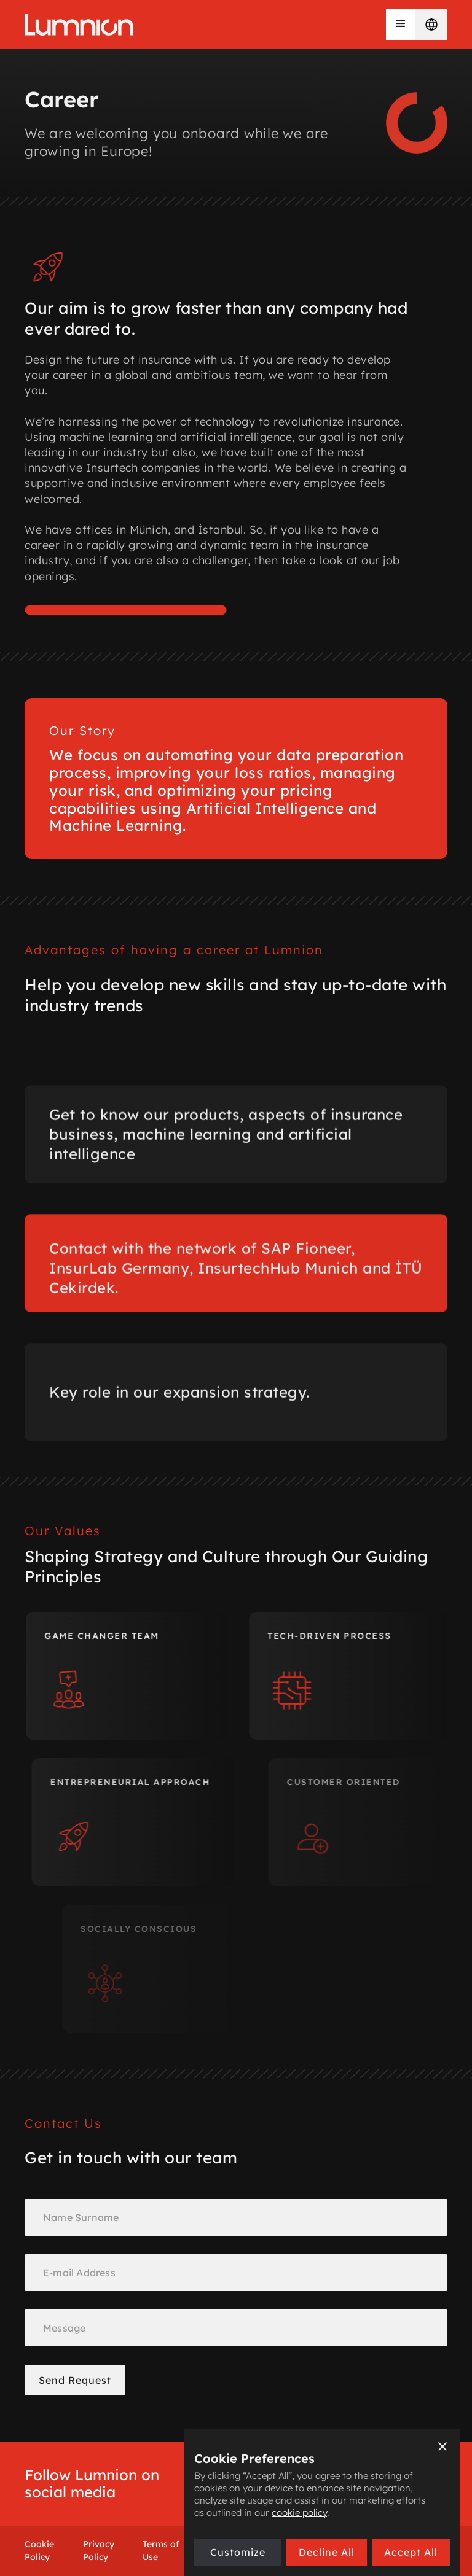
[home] (79, 25)
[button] (400, 24)
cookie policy (299, 2512)
